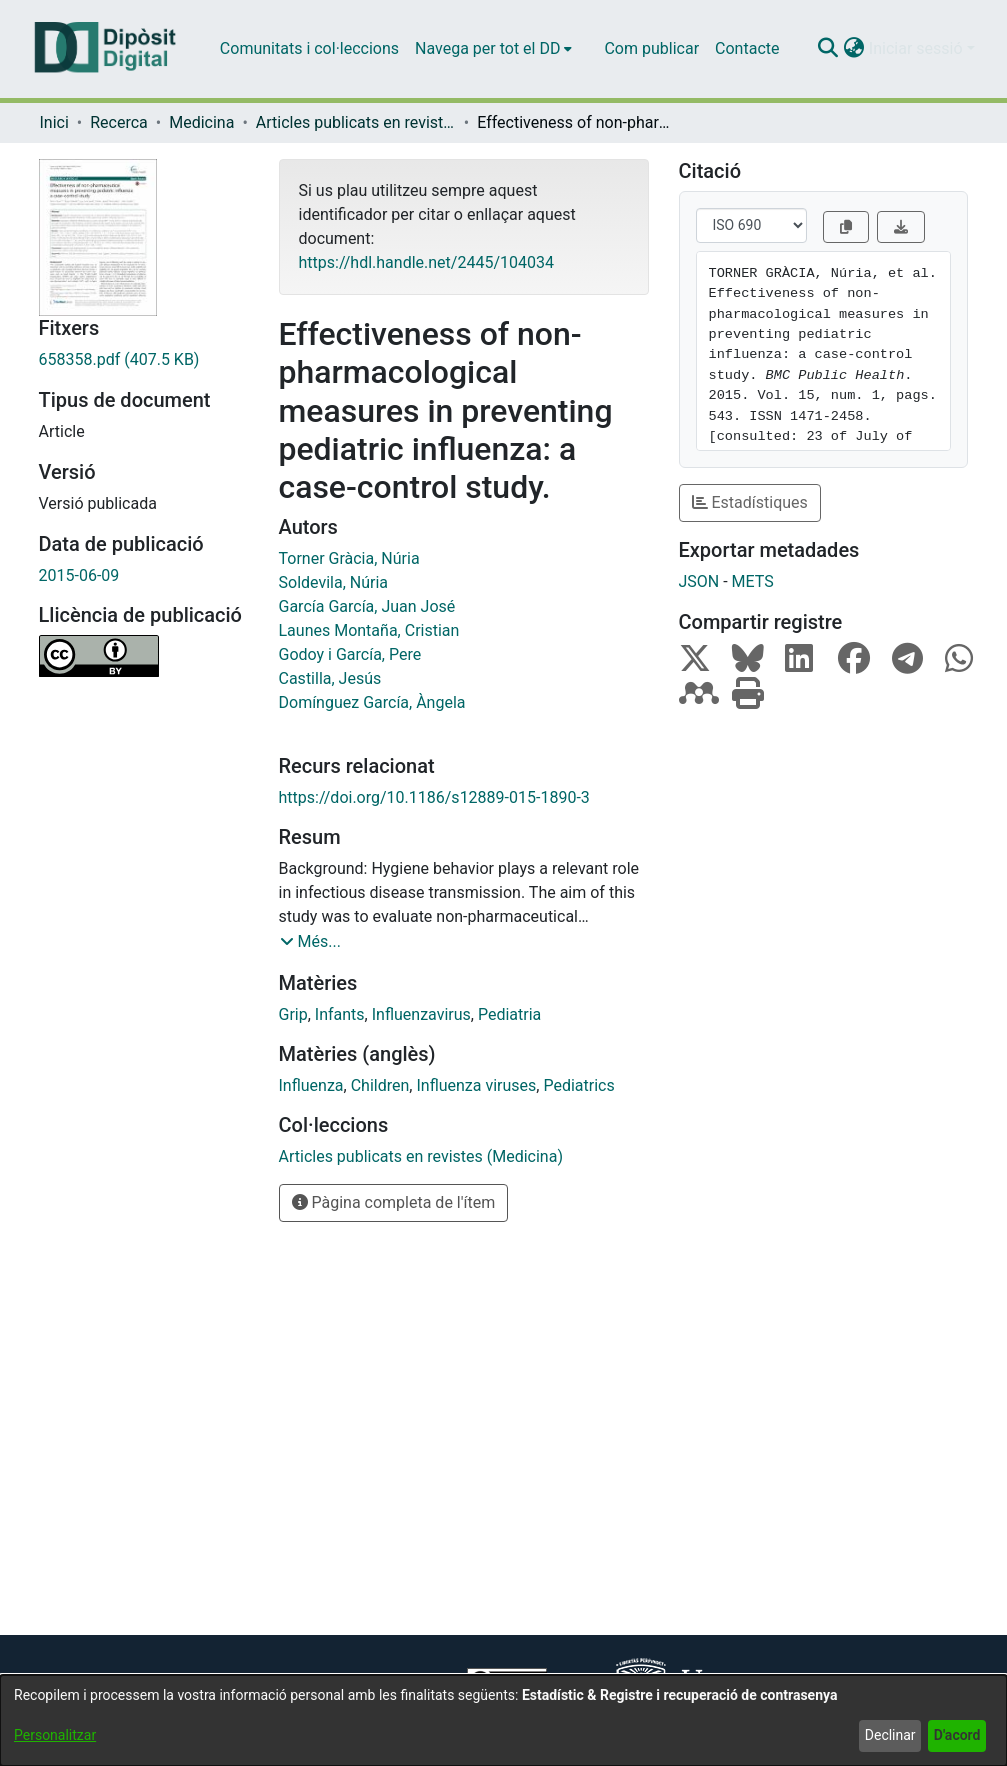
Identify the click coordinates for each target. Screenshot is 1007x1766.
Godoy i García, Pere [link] (350, 654)
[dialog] (503, 1720)
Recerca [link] (119, 122)
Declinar (890, 1735)
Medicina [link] (201, 122)
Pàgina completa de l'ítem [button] (394, 1202)
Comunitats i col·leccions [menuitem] (309, 48)
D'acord (957, 1735)
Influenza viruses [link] (476, 1085)
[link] (144, 360)
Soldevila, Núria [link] (334, 582)
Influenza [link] (311, 1085)
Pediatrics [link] (578, 1085)
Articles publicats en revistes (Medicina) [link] (356, 122)
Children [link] (380, 1085)
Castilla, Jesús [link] (330, 678)
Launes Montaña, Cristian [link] (369, 630)
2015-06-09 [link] (79, 575)
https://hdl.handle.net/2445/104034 (426, 262)
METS (753, 581)
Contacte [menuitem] (747, 48)
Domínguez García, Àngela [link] (372, 702)
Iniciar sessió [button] (918, 48)
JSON (699, 581)
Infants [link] (340, 1014)
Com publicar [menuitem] (651, 48)
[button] (828, 49)
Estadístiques (750, 502)
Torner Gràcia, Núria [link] (349, 558)
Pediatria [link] (509, 1014)
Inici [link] (54, 122)
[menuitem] (493, 49)
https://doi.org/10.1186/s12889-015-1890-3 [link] (434, 797)
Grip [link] (293, 1014)
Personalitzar (55, 1735)
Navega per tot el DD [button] (487, 48)
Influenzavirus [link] (421, 1014)
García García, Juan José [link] (367, 606)
